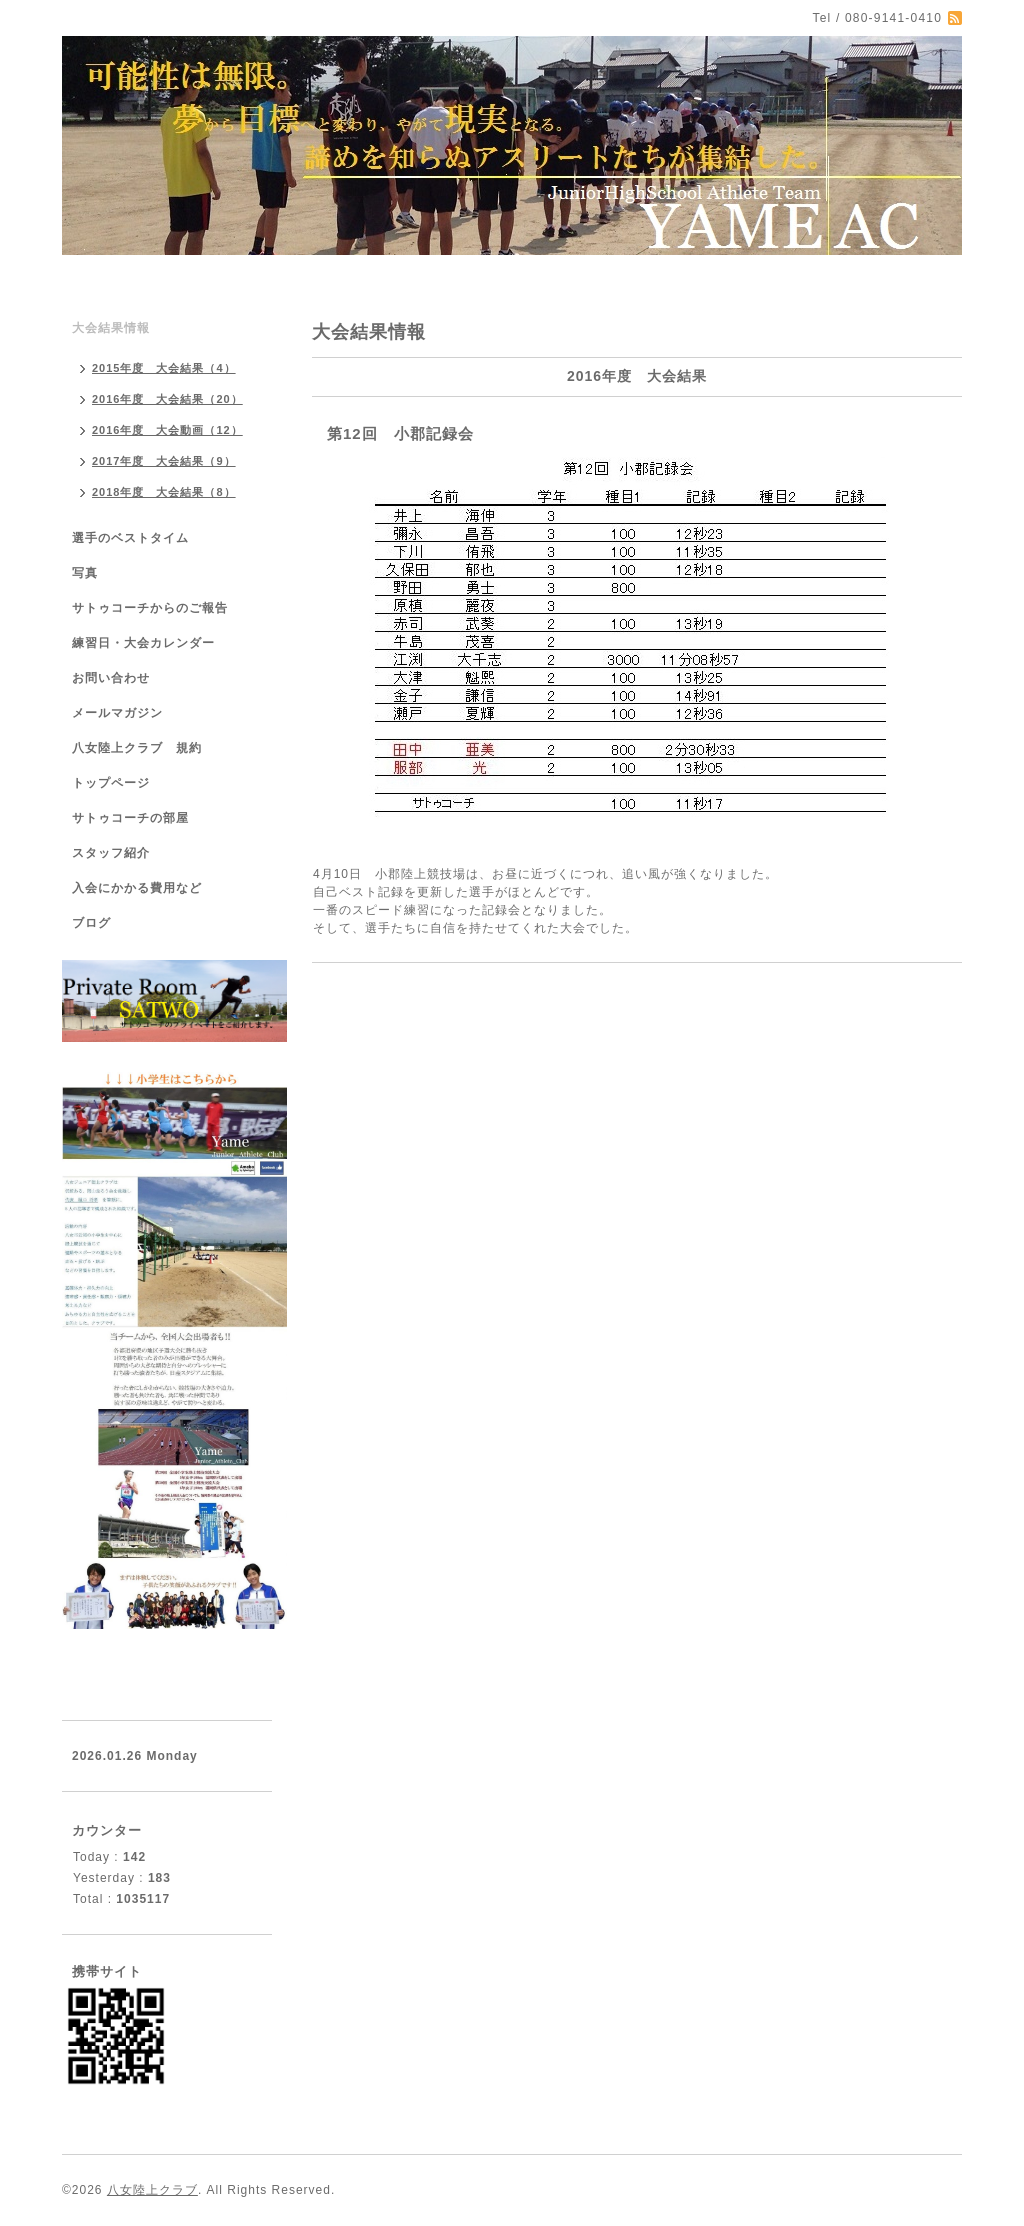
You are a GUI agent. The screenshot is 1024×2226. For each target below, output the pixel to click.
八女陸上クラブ (152, 2190)
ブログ (91, 923)
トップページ (111, 783)
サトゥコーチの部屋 (130, 818)
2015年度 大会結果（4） (164, 368)
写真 (85, 573)
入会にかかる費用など (137, 888)
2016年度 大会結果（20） (167, 399)
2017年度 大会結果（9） (164, 461)
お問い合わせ (111, 678)
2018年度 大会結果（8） (164, 492)
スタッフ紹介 (111, 853)
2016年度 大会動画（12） (167, 430)
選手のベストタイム (130, 538)
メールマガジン (117, 713)
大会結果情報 (111, 328)
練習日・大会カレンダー (143, 643)
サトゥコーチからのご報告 (150, 608)
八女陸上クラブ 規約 (137, 748)
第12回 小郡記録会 (400, 433)
